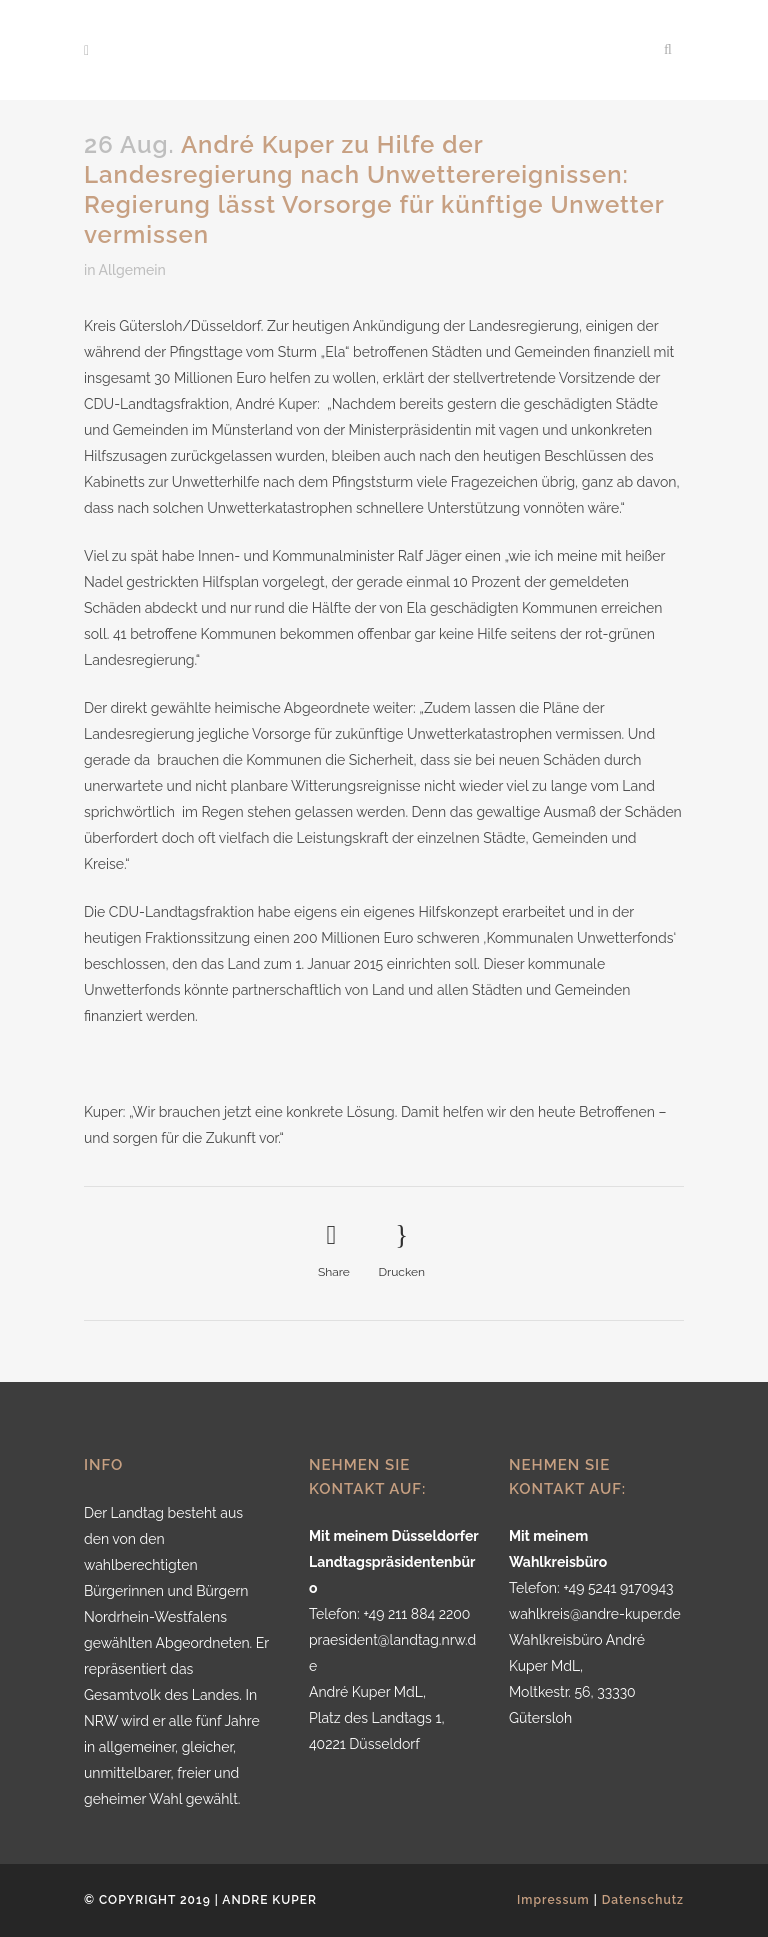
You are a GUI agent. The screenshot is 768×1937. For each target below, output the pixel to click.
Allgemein (132, 270)
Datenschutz (643, 1900)
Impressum (553, 1900)
